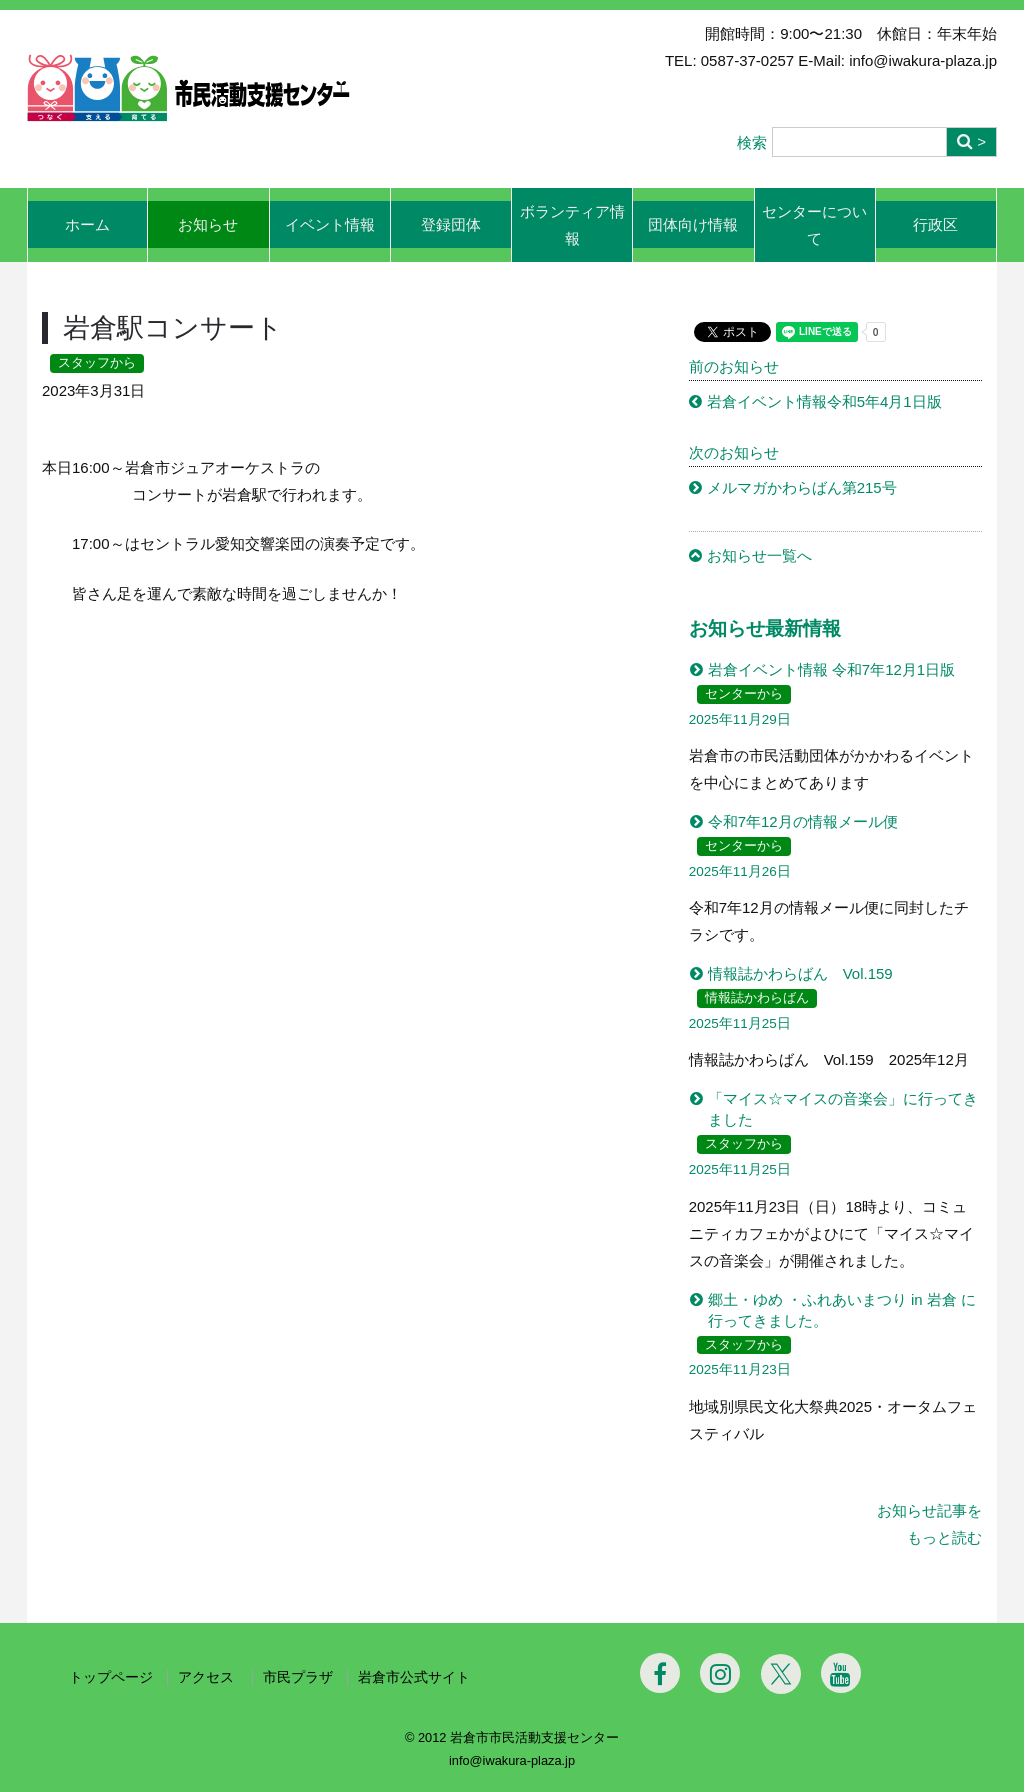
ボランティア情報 (572, 225)
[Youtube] (841, 1673)
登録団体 (451, 224)
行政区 (935, 224)
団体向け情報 (693, 224)
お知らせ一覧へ (759, 555)
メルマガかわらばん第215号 (802, 487)
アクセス (208, 1677)
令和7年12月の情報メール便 (803, 821)
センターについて (814, 225)
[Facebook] (660, 1673)
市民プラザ (298, 1677)
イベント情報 (330, 224)
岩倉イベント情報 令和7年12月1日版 (832, 669)
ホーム (87, 224)
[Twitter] (781, 1674)
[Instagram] (720, 1673)
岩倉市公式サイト (414, 1677)
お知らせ (208, 224)
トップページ (111, 1677)
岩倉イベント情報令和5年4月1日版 (824, 401)
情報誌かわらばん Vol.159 (800, 973)
